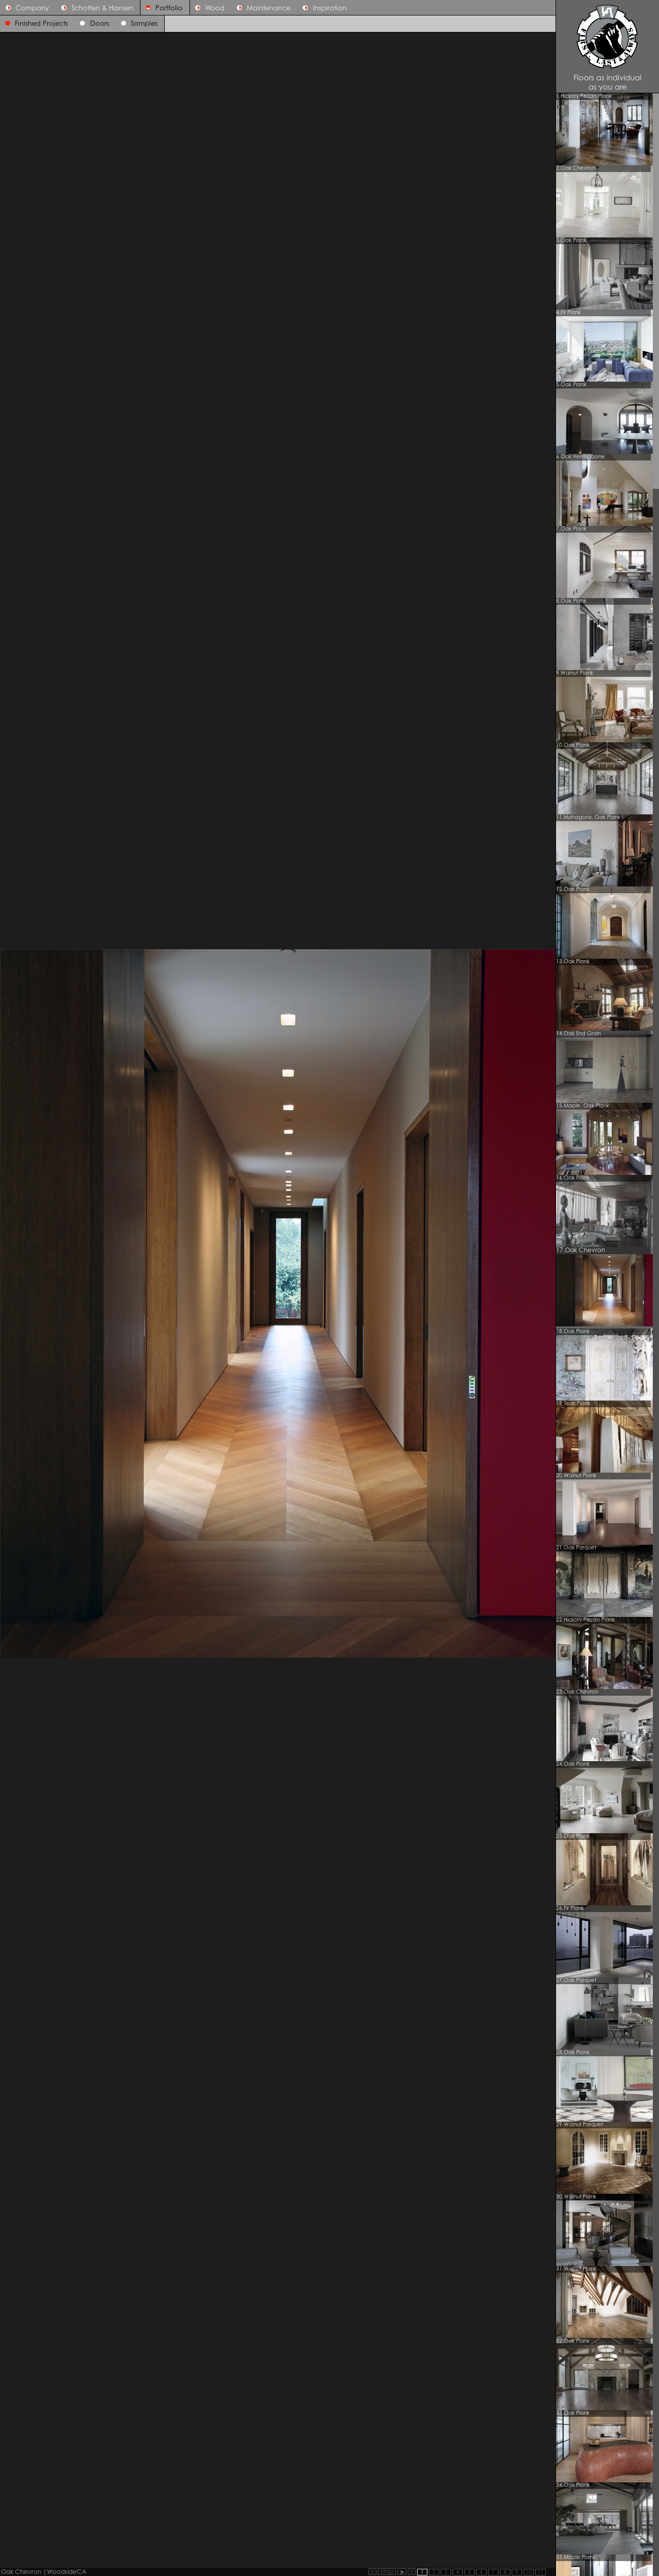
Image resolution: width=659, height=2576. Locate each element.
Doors (99, 24)
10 (529, 2572)
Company (25, 8)
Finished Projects (41, 24)
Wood (207, 8)
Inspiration (322, 8)
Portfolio (162, 8)
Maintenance (261, 8)
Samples (144, 24)
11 (540, 2572)
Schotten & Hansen (94, 8)
